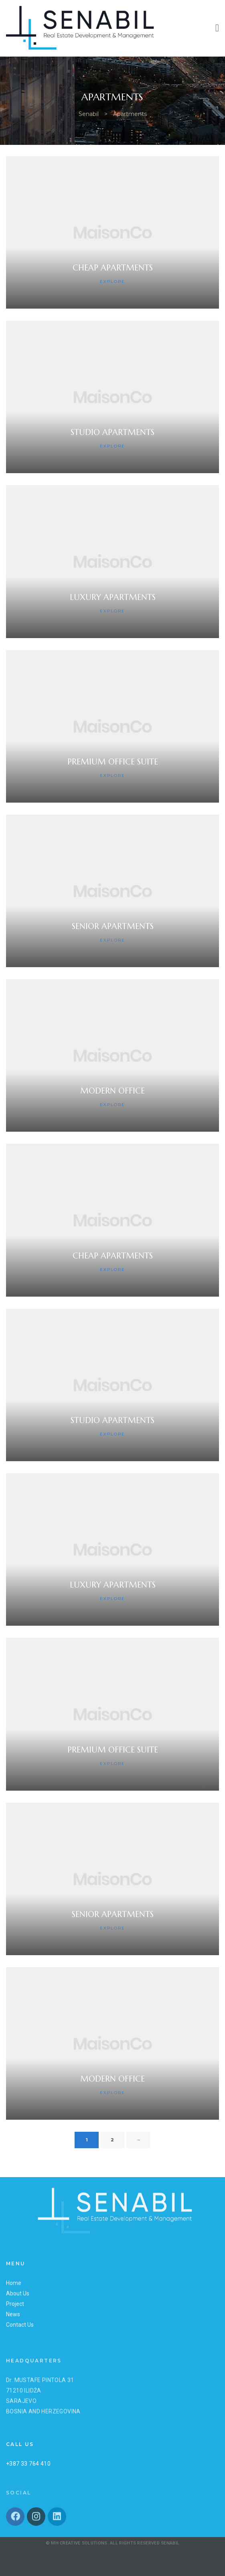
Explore (112, 281)
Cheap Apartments (113, 268)
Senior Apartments (113, 926)
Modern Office (112, 1091)
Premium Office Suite (112, 762)
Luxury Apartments (113, 597)
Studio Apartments (112, 432)
